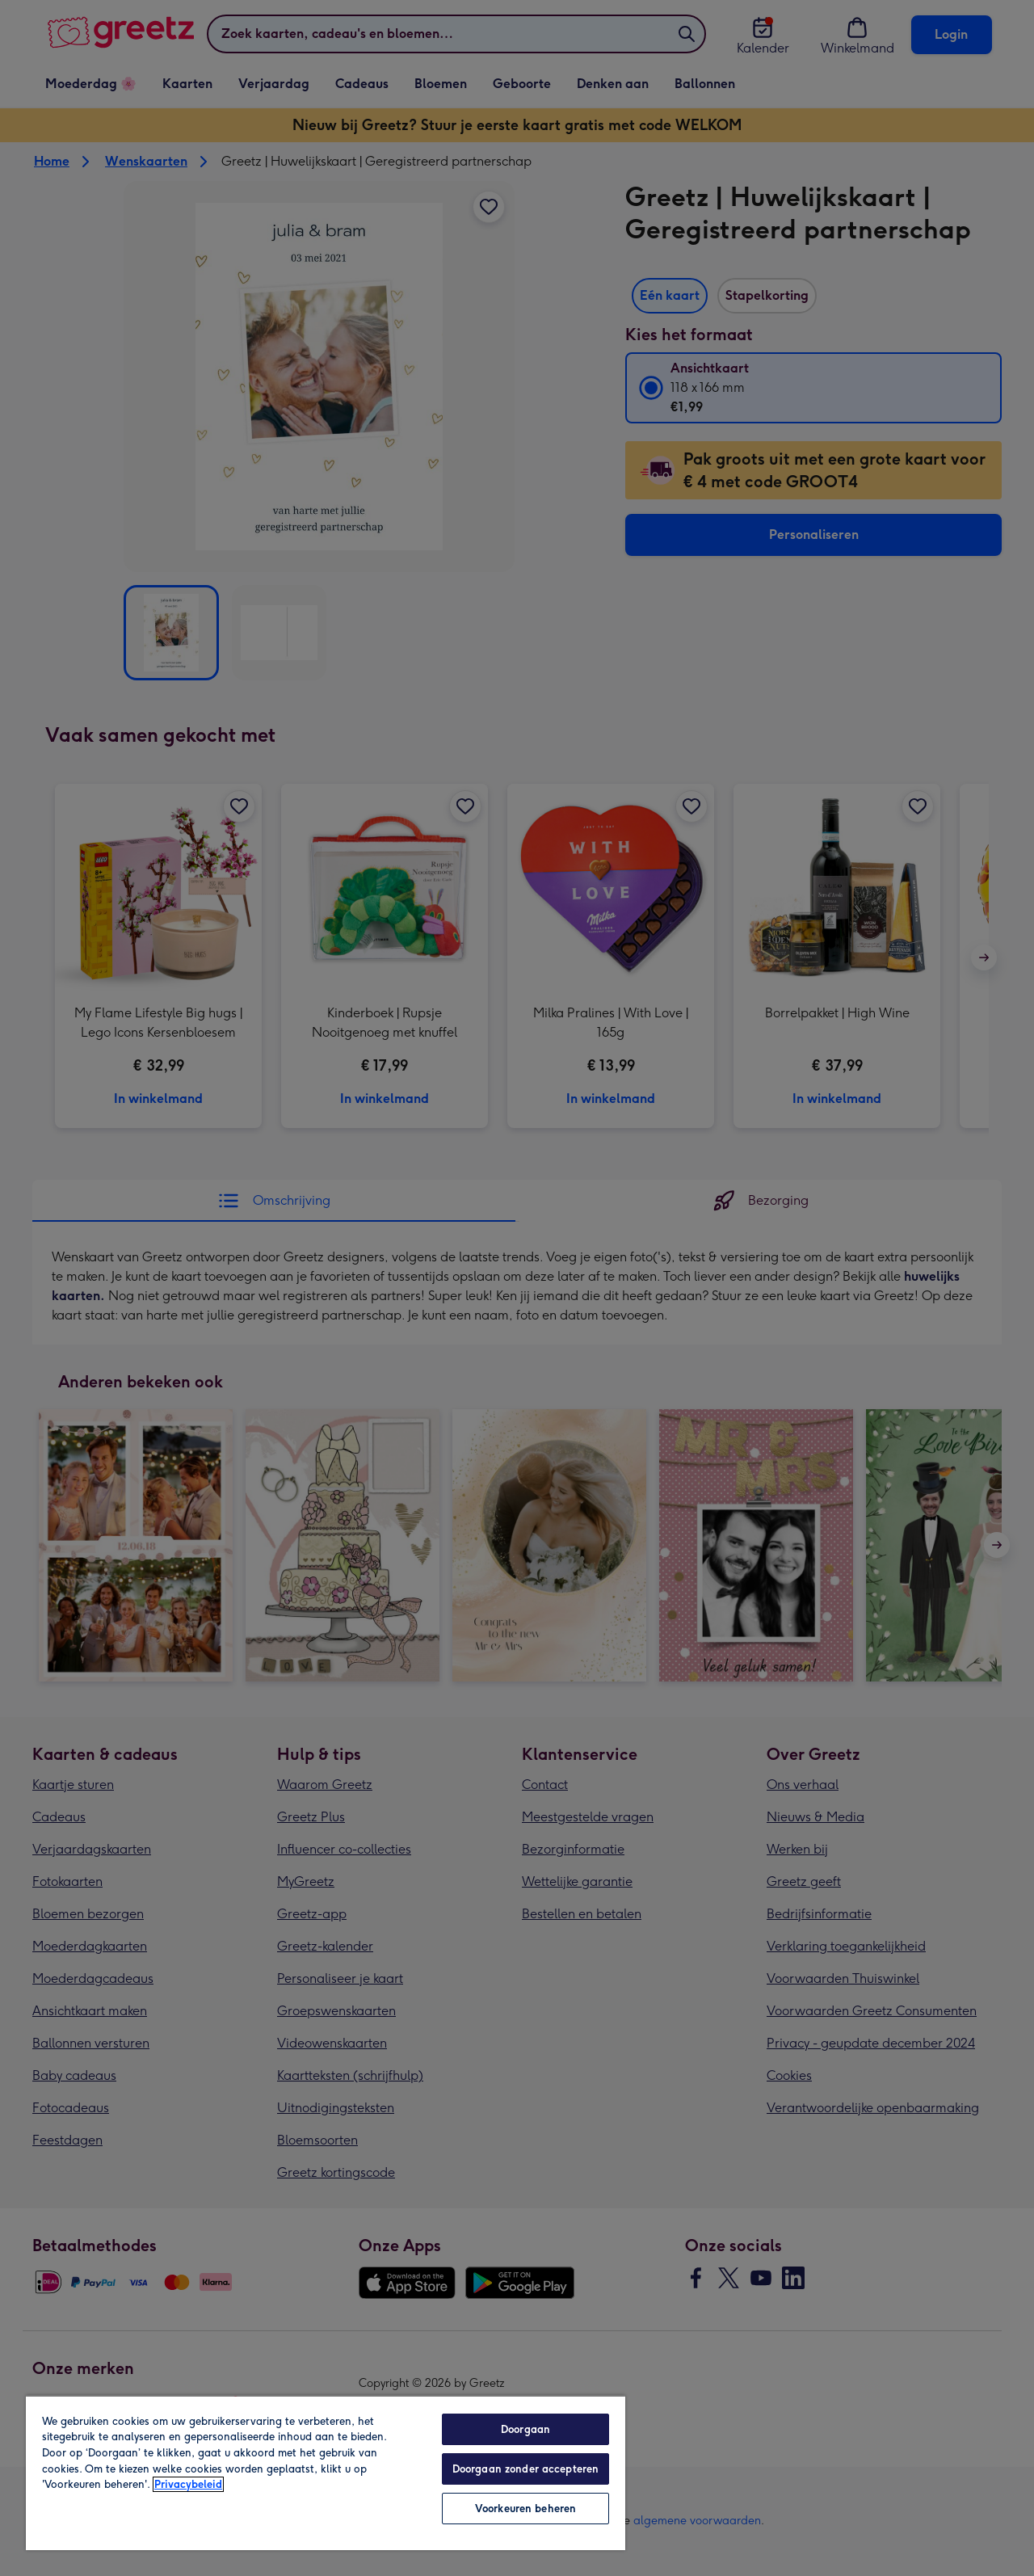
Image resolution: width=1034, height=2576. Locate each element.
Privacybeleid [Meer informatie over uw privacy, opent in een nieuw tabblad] (188, 2484)
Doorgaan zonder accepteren (525, 2469)
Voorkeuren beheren (525, 2508)
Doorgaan (525, 2429)
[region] (325, 2472)
